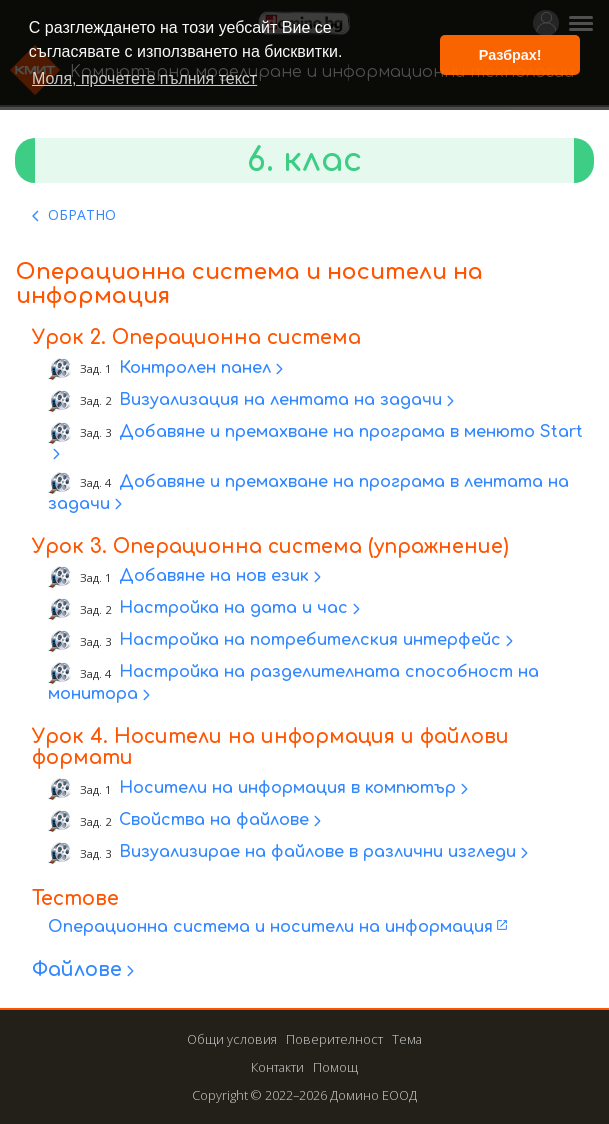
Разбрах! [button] (510, 55)
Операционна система (236, 337)
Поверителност (334, 1039)
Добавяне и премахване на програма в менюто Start (331, 432)
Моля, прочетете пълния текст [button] (144, 78)
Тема (407, 1039)
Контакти (277, 1067)
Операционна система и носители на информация (270, 927)
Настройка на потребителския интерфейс (290, 641)
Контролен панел (175, 368)
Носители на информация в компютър (268, 789)
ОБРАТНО (82, 214)
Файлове (77, 969)
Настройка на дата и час (214, 609)
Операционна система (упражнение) (311, 546)
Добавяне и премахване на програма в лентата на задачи (308, 493)
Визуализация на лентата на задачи (261, 400)
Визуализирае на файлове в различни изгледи (298, 853)
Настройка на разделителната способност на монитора (293, 684)
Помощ (335, 1067)
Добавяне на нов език (194, 577)
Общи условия (232, 1039)
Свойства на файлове (194, 821)
